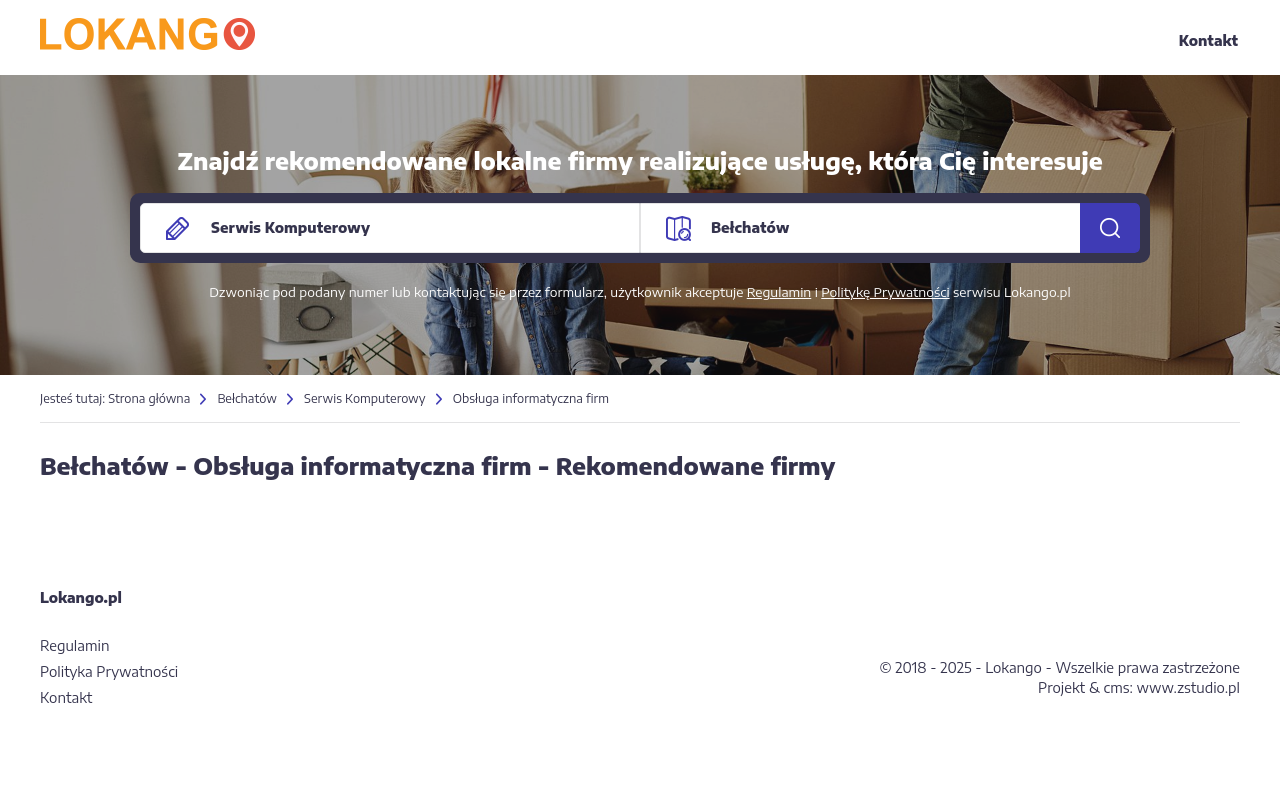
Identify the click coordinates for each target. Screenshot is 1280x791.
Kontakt (1208, 40)
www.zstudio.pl (1188, 687)
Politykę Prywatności (885, 292)
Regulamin (779, 292)
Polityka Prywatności (109, 671)
